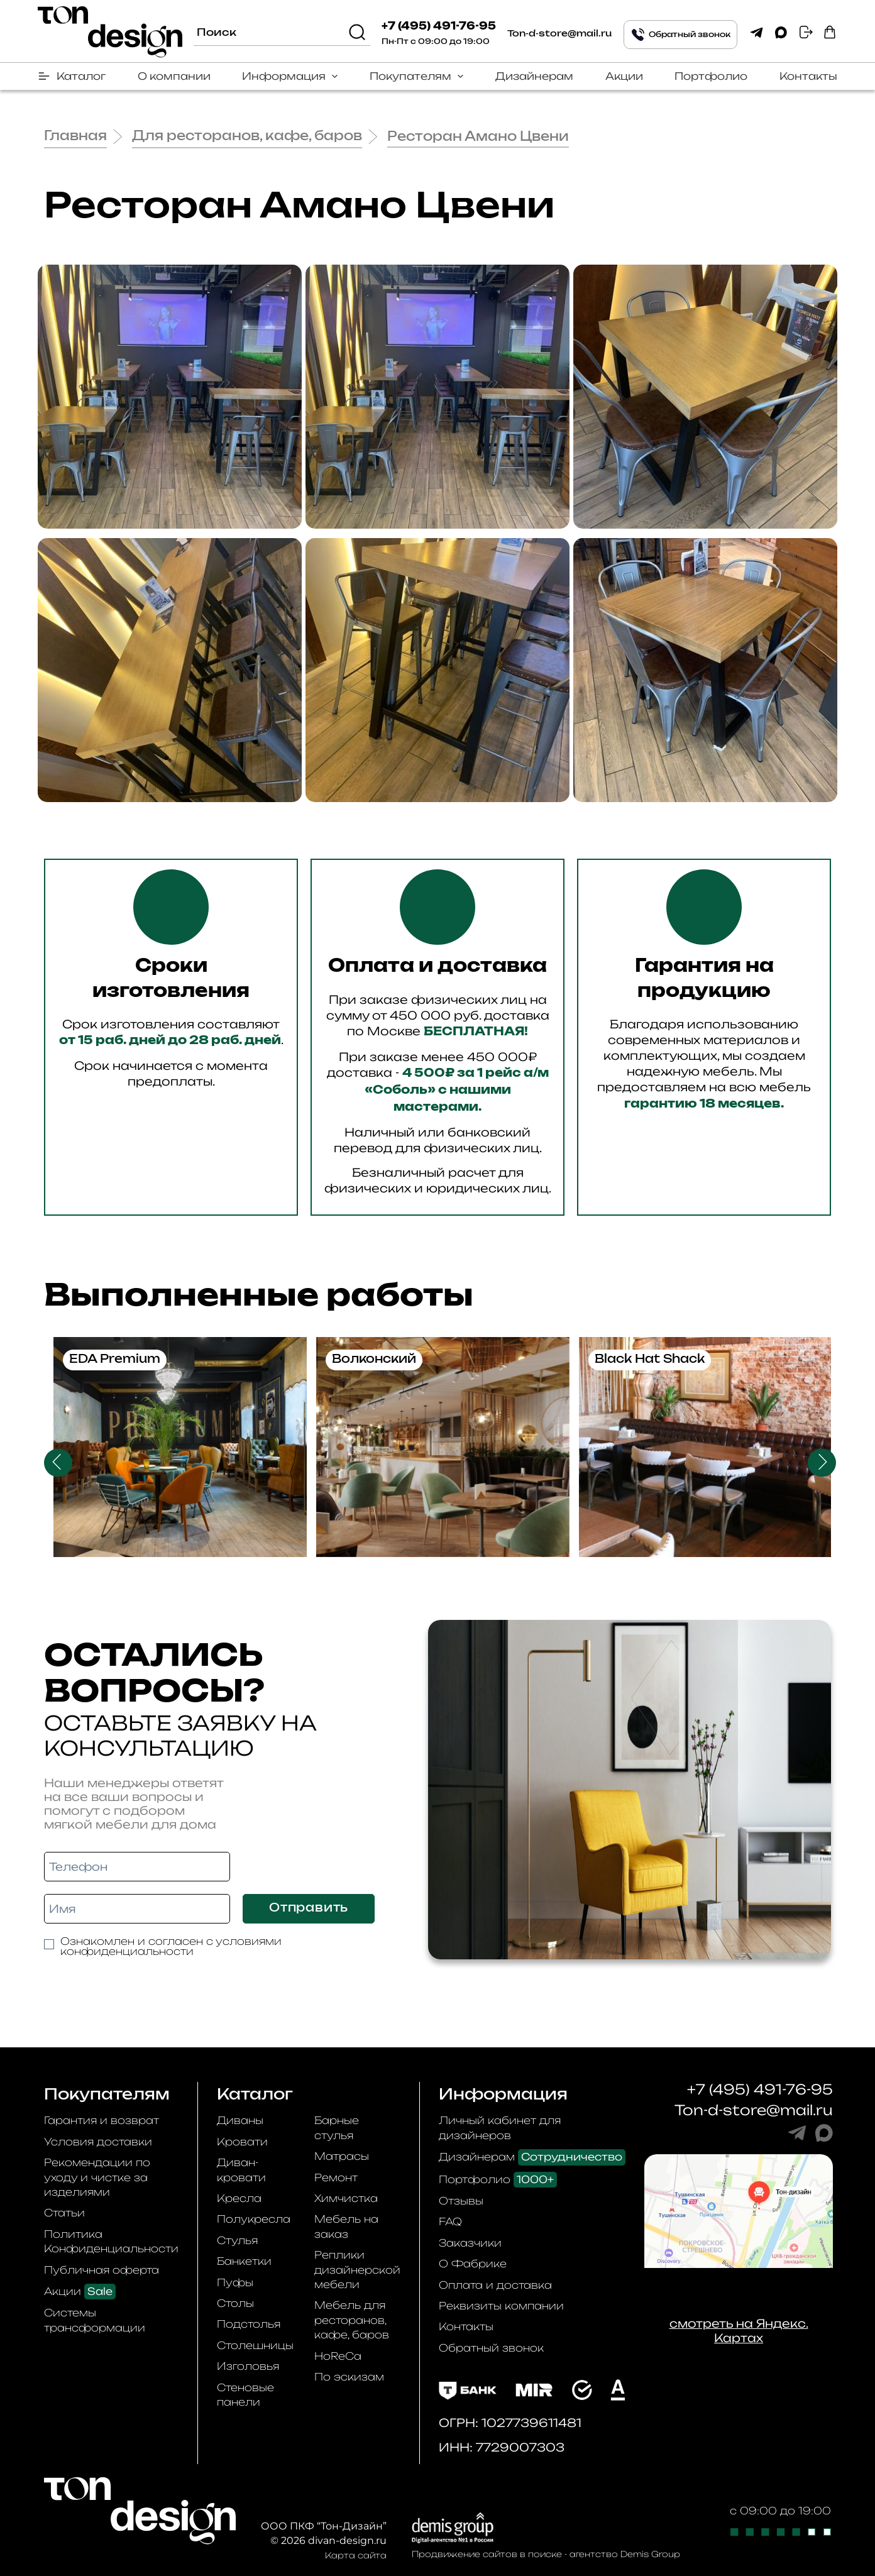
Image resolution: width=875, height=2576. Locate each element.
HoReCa (337, 2356)
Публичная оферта (101, 2270)
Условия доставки (98, 2141)
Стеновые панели (245, 2394)
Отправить (308, 1908)
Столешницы (255, 2345)
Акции (624, 76)
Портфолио (710, 76)
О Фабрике (473, 2263)
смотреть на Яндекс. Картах (738, 2330)
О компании (174, 76)
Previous (58, 1462)
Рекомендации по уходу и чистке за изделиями (97, 2177)
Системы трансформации (94, 2319)
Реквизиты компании (501, 2305)
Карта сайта (356, 2555)
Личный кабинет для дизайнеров (500, 2127)
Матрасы (341, 2156)
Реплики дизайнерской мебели (357, 2269)
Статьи (64, 2212)
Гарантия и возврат (101, 2120)
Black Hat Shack (650, 1359)
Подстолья (248, 2324)
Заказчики (470, 2243)
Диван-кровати (241, 2169)
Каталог (81, 76)
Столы (235, 2303)
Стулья (237, 2240)
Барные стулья (336, 2127)
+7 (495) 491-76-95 (439, 26)
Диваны (240, 2120)
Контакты (808, 76)
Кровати (242, 2141)
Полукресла (253, 2219)
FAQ (450, 2221)
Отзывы (461, 2200)
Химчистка (346, 2198)
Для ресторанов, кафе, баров (247, 136)
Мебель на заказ (346, 2226)
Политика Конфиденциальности (111, 2241)
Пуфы (235, 2282)
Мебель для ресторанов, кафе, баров (351, 2320)
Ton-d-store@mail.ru (559, 34)
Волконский (374, 1359)
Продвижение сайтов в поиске (487, 2554)
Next (822, 1462)
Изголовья (248, 2366)
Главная (75, 136)
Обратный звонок (491, 2348)
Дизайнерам (534, 76)
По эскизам (349, 2376)
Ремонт (336, 2177)
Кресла (239, 2198)
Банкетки (244, 2261)
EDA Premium (114, 1359)
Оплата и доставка (495, 2285)
